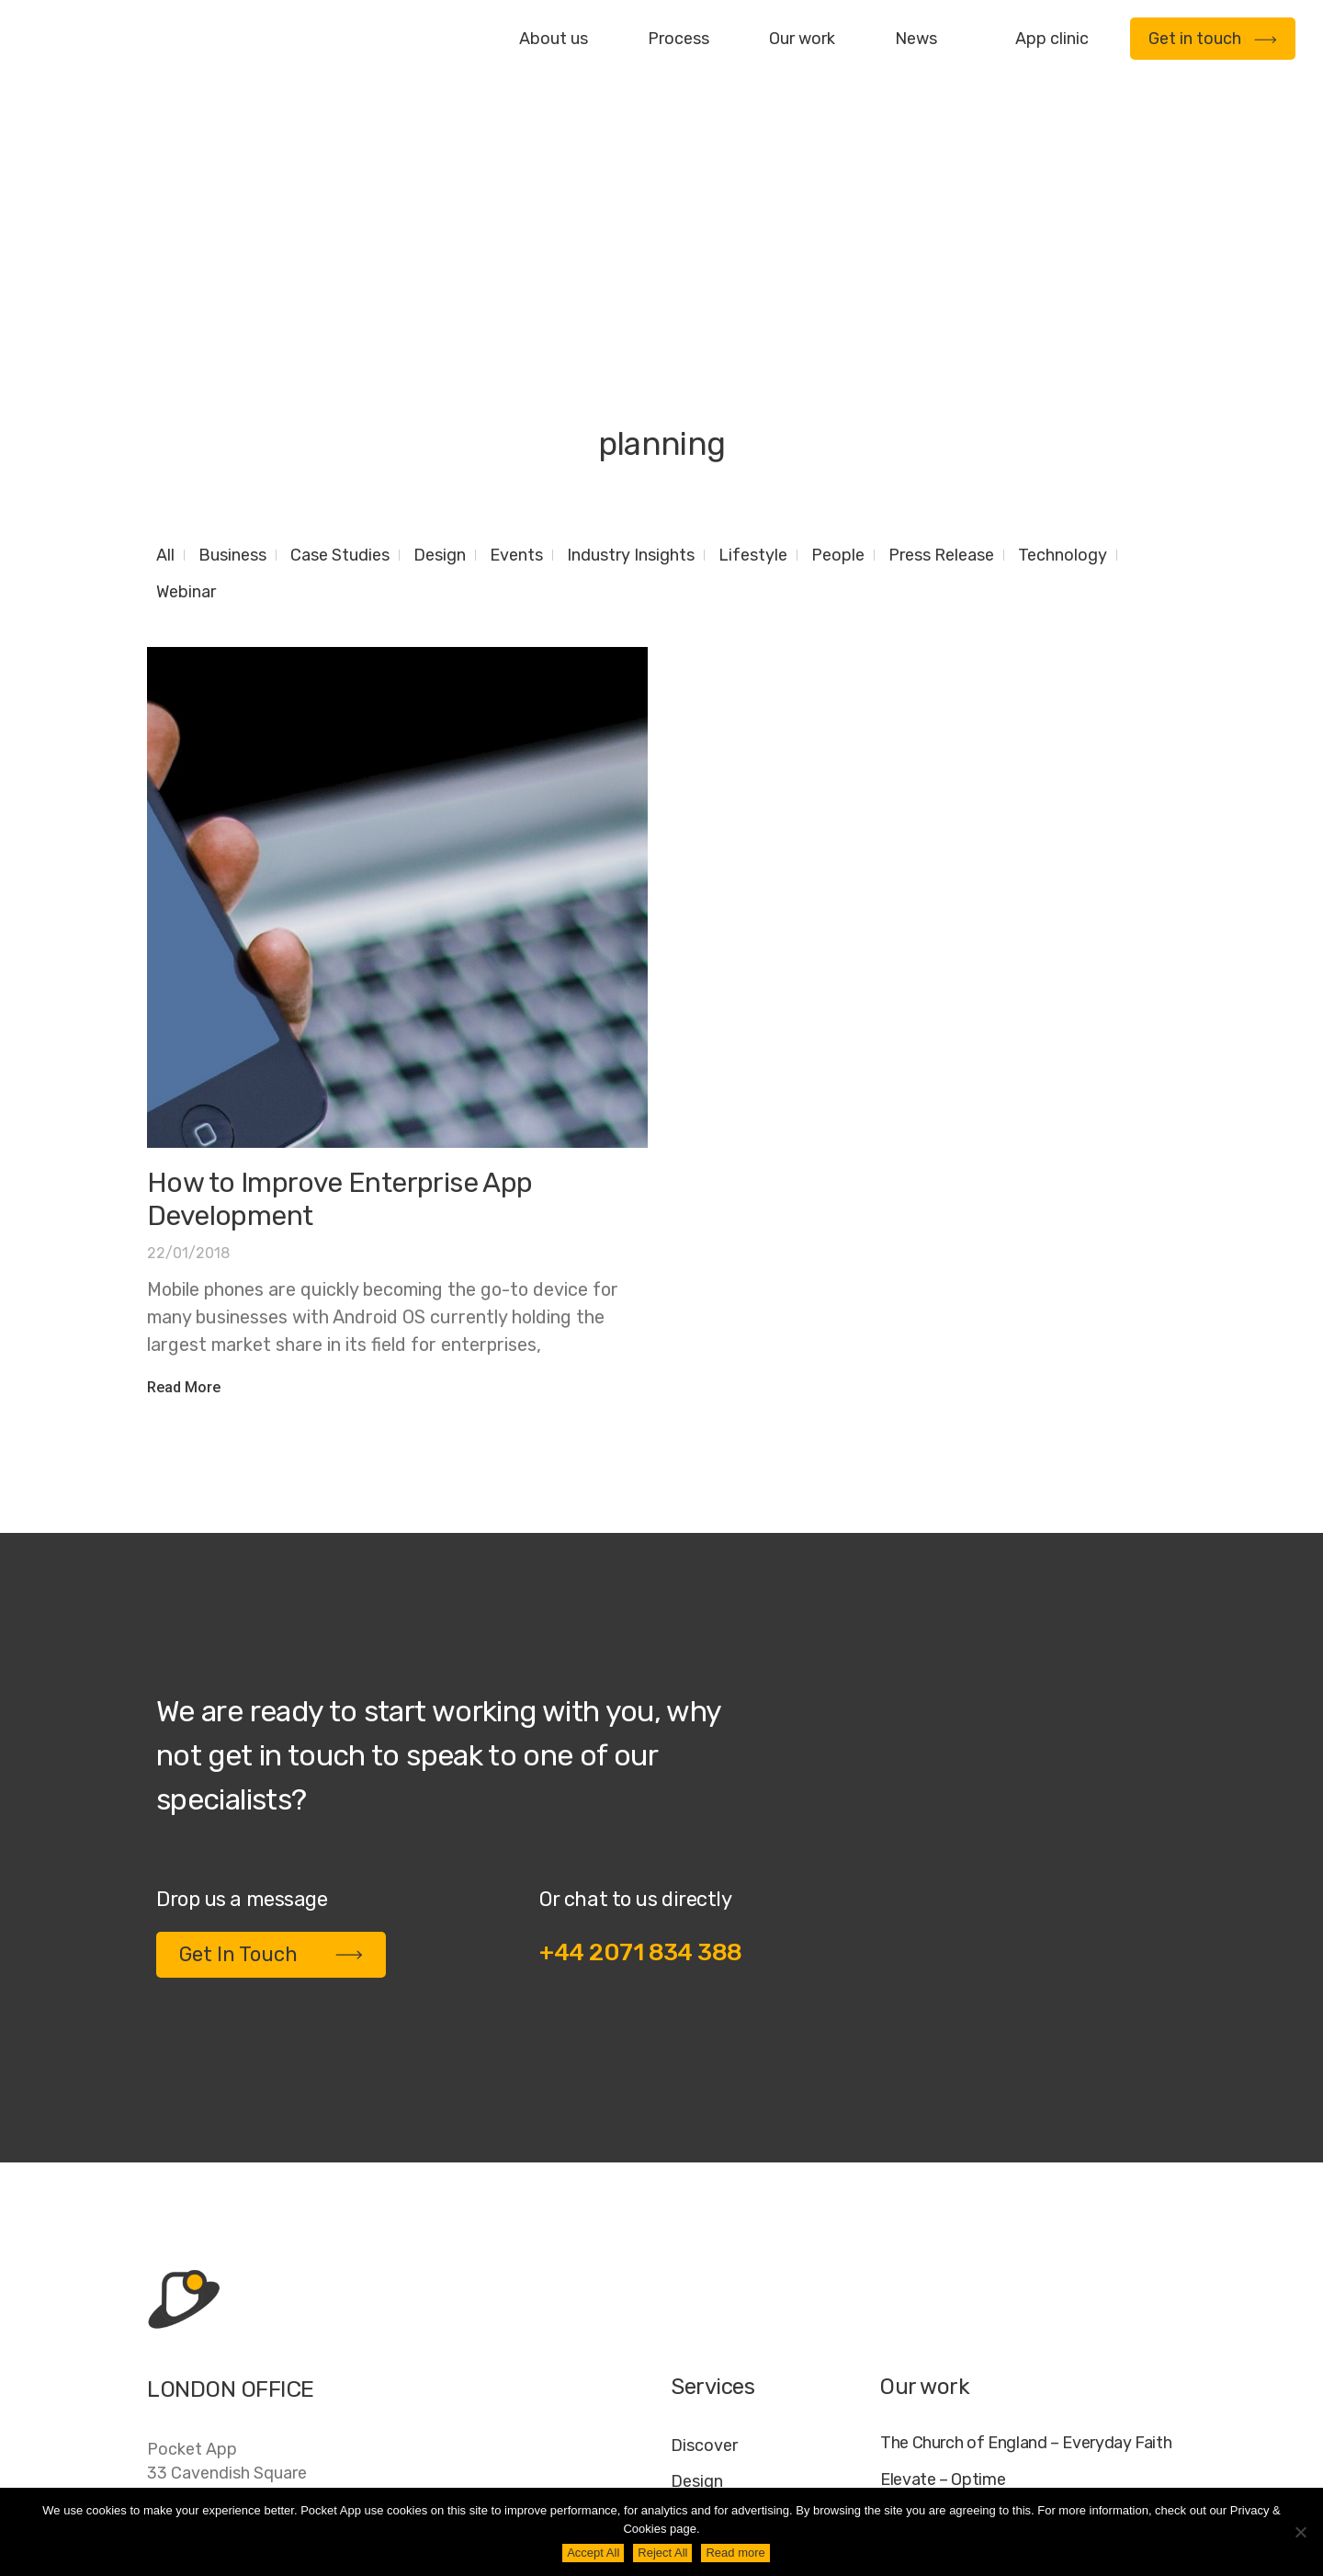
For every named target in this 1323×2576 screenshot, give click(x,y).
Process (678, 38)
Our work (802, 38)
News (916, 38)
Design (439, 327)
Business (232, 327)
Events (516, 327)
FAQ (994, 2472)
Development (723, 2289)
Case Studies (340, 327)
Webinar (186, 364)
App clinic (1052, 38)
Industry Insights (631, 327)
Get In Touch (271, 1726)
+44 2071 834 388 (640, 1724)
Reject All (662, 2552)
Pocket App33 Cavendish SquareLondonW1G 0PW (227, 2257)
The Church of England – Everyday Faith (1025, 2215)
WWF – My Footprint (953, 2364)
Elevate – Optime (942, 2252)
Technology (1062, 327)
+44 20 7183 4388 (219, 2331)
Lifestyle (752, 327)
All (165, 327)
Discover (704, 2217)
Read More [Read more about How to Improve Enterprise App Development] (183, 1159)
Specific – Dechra (944, 2326)
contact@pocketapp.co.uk (248, 2368)
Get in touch (1212, 38)
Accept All (593, 2552)
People (838, 327)
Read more (735, 2552)
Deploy (698, 2325)
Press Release (941, 327)
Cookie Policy (1080, 2472)
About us (553, 38)
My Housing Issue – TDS (967, 2289)
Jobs (940, 2472)
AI (1159, 2472)
